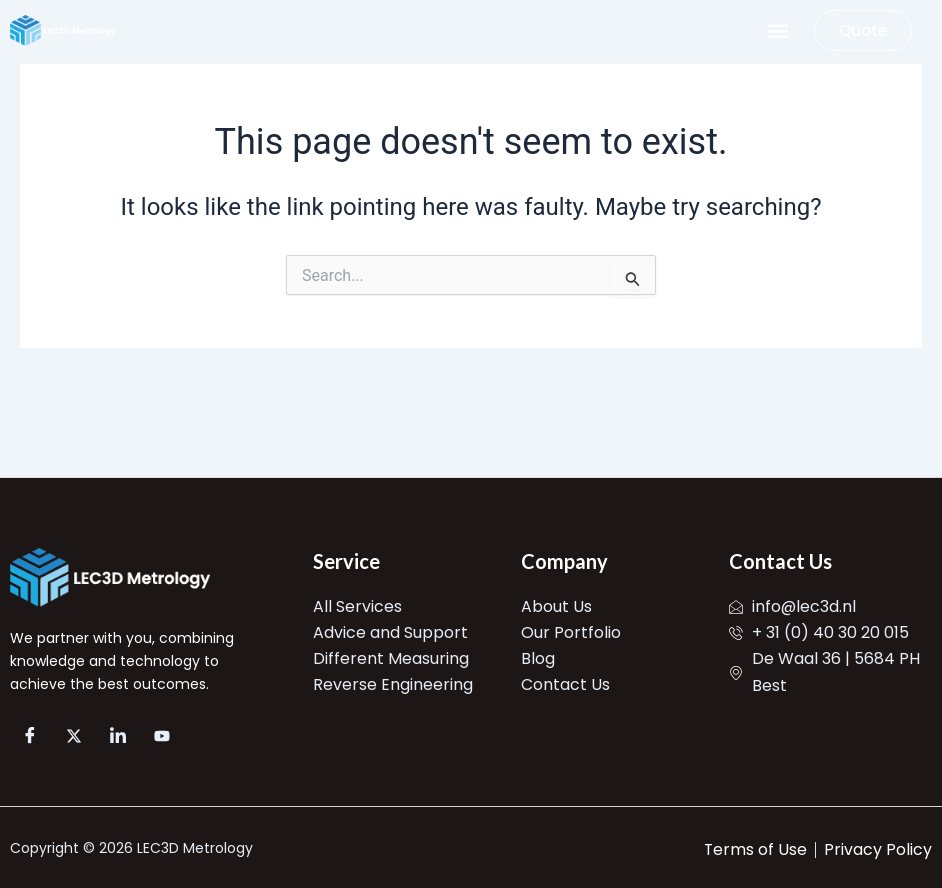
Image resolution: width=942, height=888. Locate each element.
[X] (74, 736)
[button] (777, 30)
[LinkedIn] (118, 736)
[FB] (30, 736)
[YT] (162, 736)
